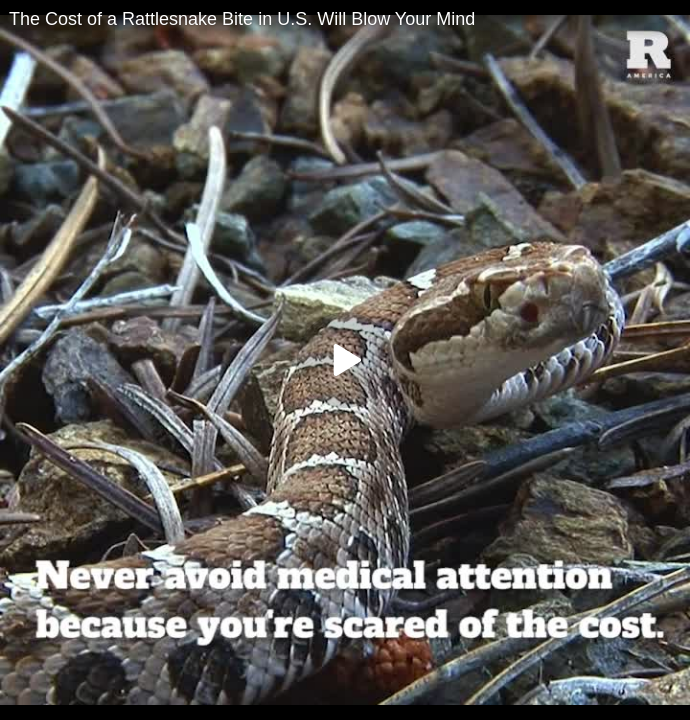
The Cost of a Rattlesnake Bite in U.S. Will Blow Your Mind (242, 19)
